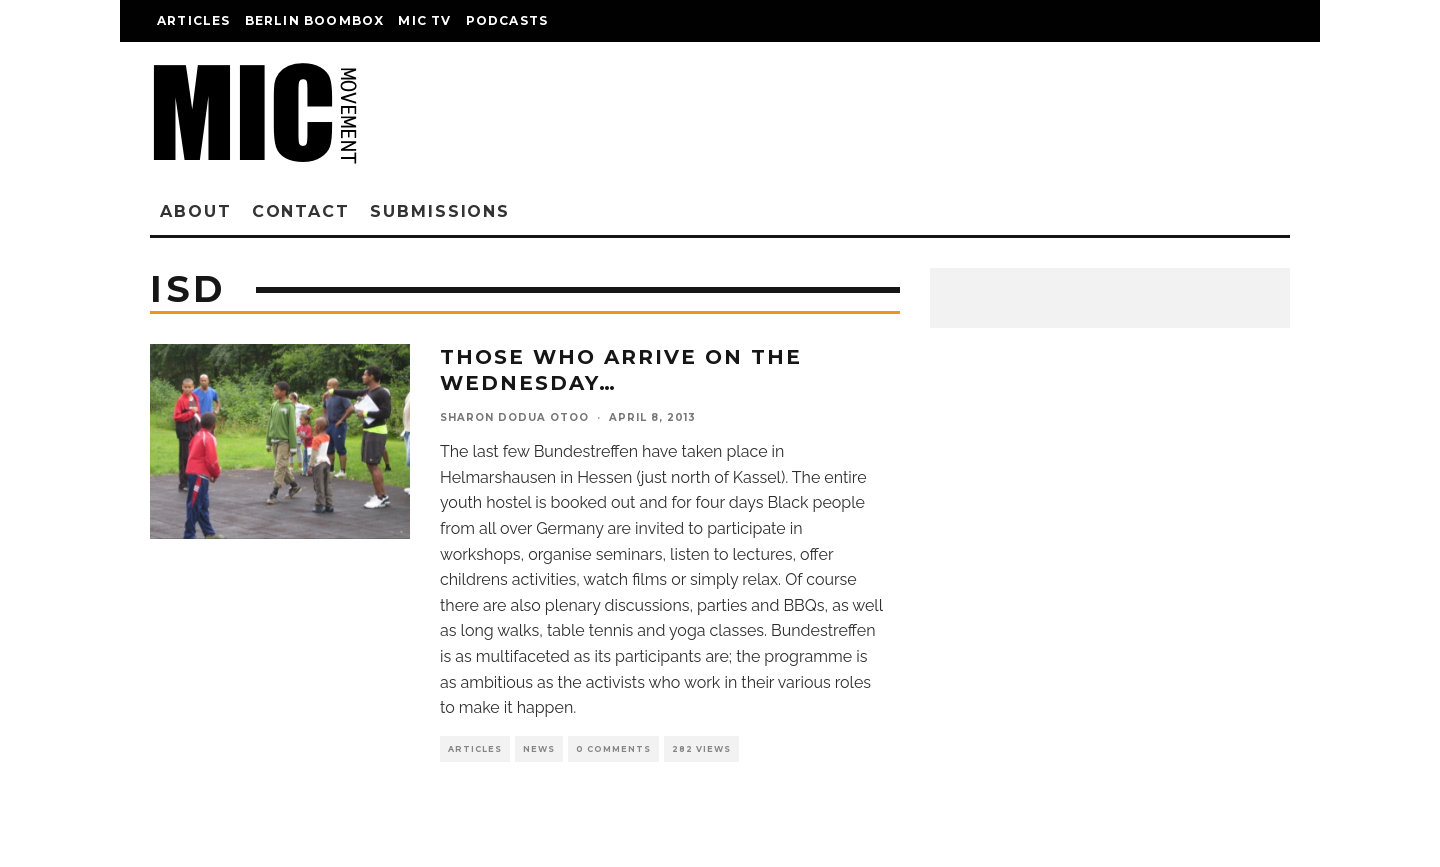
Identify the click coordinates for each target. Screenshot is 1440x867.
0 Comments (613, 749)
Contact (301, 211)
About (196, 211)
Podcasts (507, 20)
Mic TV (424, 20)
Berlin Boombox (315, 20)
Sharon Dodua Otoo (514, 417)
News (539, 749)
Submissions (440, 211)
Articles (194, 20)
